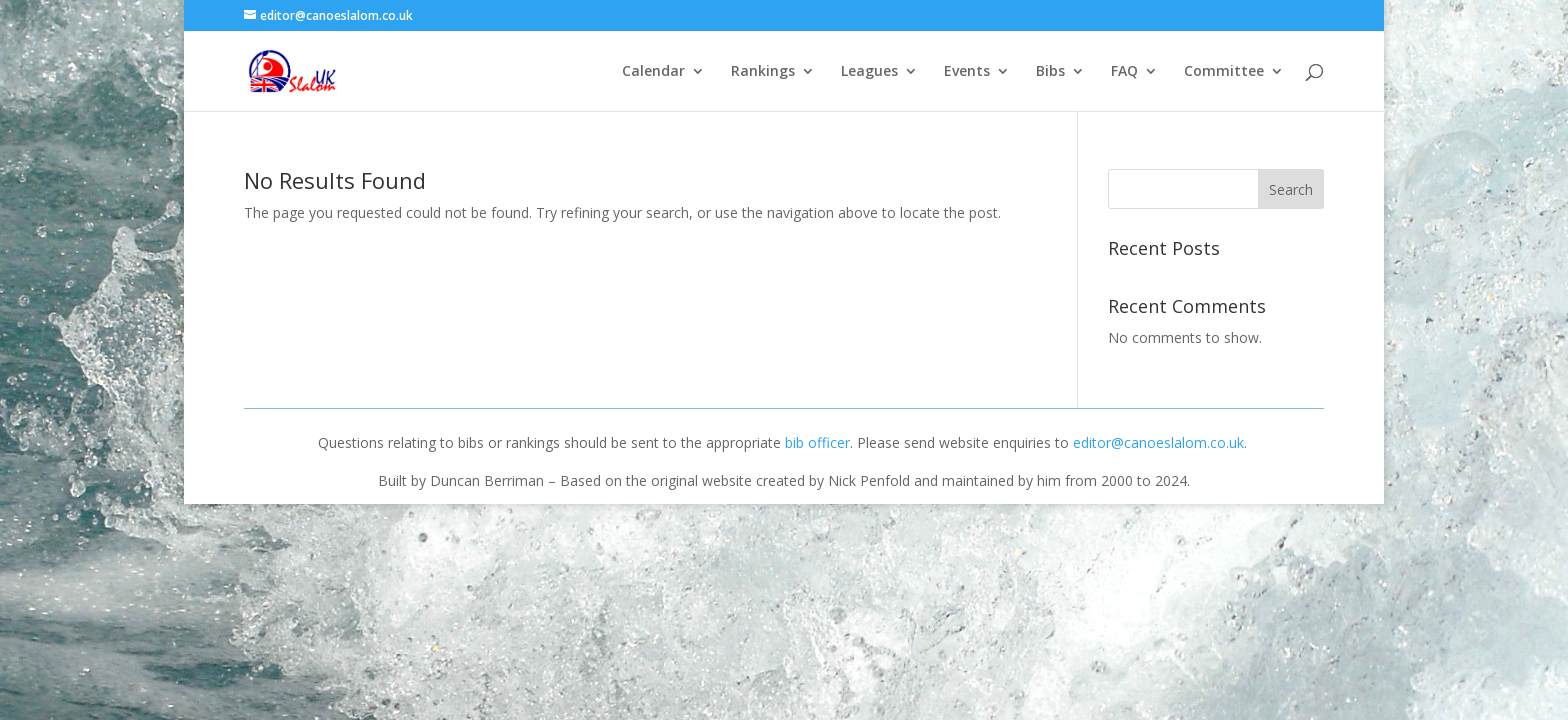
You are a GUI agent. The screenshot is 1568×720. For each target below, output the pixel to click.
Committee (1224, 72)
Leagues (869, 72)
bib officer (817, 442)
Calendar (653, 72)
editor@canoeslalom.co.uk (1158, 442)
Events (967, 72)
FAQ (1124, 72)
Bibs (1050, 72)
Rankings (763, 72)
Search (1291, 189)
